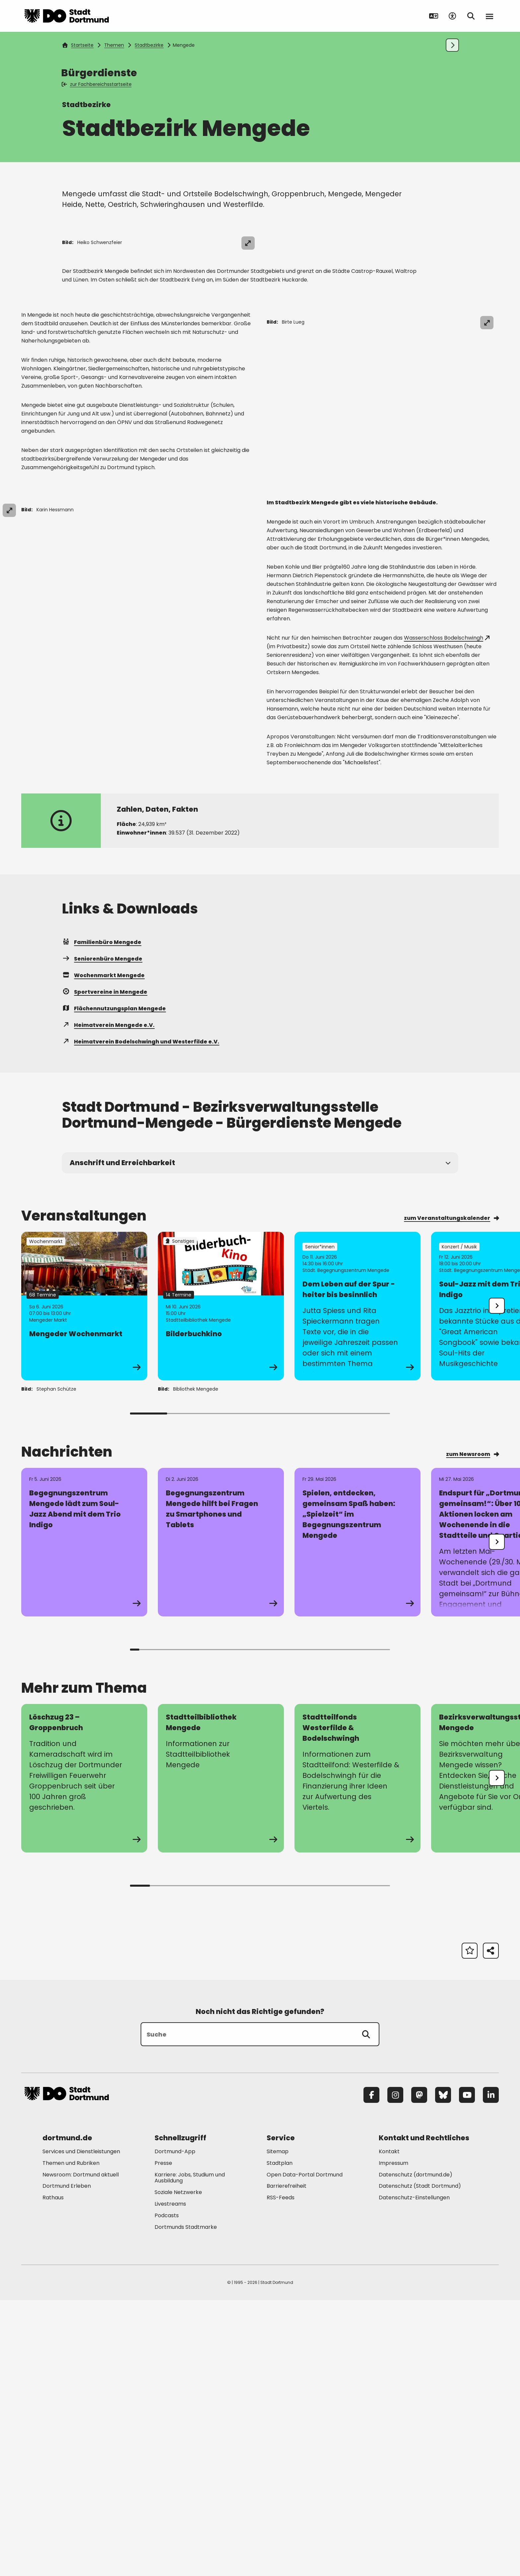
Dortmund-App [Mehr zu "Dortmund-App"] (175, 2427)
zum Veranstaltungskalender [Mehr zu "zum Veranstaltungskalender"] (451, 1493)
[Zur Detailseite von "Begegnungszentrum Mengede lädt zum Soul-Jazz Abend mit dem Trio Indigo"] (84, 1817)
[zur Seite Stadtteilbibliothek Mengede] (221, 2053)
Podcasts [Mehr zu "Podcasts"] (167, 2491)
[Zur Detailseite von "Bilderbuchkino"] (221, 1581)
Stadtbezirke (149, 45)
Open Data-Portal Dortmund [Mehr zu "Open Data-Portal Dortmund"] (305, 2450)
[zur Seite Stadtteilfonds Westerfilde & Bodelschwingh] (357, 2053)
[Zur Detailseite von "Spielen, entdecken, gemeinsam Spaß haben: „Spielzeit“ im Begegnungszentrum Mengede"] (357, 1817)
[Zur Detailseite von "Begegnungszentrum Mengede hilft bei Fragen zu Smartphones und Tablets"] (221, 1817)
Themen (114, 45)
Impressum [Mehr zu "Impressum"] (393, 2438)
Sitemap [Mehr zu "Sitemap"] (278, 2427)
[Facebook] (371, 2370)
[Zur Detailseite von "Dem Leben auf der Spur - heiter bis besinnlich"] (357, 1581)
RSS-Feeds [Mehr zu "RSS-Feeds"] (280, 2473)
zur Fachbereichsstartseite (97, 84)
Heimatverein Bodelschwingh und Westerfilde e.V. (140, 1317)
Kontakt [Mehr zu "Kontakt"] (389, 2427)
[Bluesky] (443, 2370)
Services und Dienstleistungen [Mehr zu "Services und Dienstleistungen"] (81, 2427)
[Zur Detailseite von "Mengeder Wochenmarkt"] (84, 1581)
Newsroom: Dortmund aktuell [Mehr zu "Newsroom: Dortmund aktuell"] (80, 2450)
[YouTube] (467, 2370)
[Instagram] (395, 2370)
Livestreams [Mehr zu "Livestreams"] (170, 2479)
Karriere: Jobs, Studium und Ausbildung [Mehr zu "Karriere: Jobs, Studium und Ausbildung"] (190, 2453)
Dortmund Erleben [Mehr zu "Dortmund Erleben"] (66, 2462)
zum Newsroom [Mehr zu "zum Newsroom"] (472, 1729)
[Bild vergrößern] (486, 243)
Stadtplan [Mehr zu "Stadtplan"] (279, 2438)
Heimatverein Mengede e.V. (108, 1300)
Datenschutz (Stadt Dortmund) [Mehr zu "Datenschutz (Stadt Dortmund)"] (420, 2462)
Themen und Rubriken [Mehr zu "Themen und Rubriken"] (70, 2438)
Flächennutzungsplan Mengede (114, 1284)
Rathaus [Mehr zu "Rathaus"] (53, 2473)
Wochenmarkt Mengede (103, 1251)
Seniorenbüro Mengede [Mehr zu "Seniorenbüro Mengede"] (102, 1234)
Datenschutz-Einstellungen (414, 2474)
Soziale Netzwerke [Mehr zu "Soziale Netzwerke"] (178, 2468)
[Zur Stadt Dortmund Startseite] (66, 16)
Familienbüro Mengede (101, 1218)
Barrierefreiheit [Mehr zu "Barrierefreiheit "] (286, 2462)
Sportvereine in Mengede (104, 1267)
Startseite (78, 45)
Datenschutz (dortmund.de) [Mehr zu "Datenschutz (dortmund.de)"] (415, 2450)
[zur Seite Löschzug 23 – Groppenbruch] (84, 2053)
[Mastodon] (419, 2370)
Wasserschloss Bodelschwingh (446, 913)
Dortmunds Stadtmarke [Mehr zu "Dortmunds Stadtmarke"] (186, 2502)
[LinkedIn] (491, 2370)
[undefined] (497, 1581)
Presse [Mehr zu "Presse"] (163, 2438)
